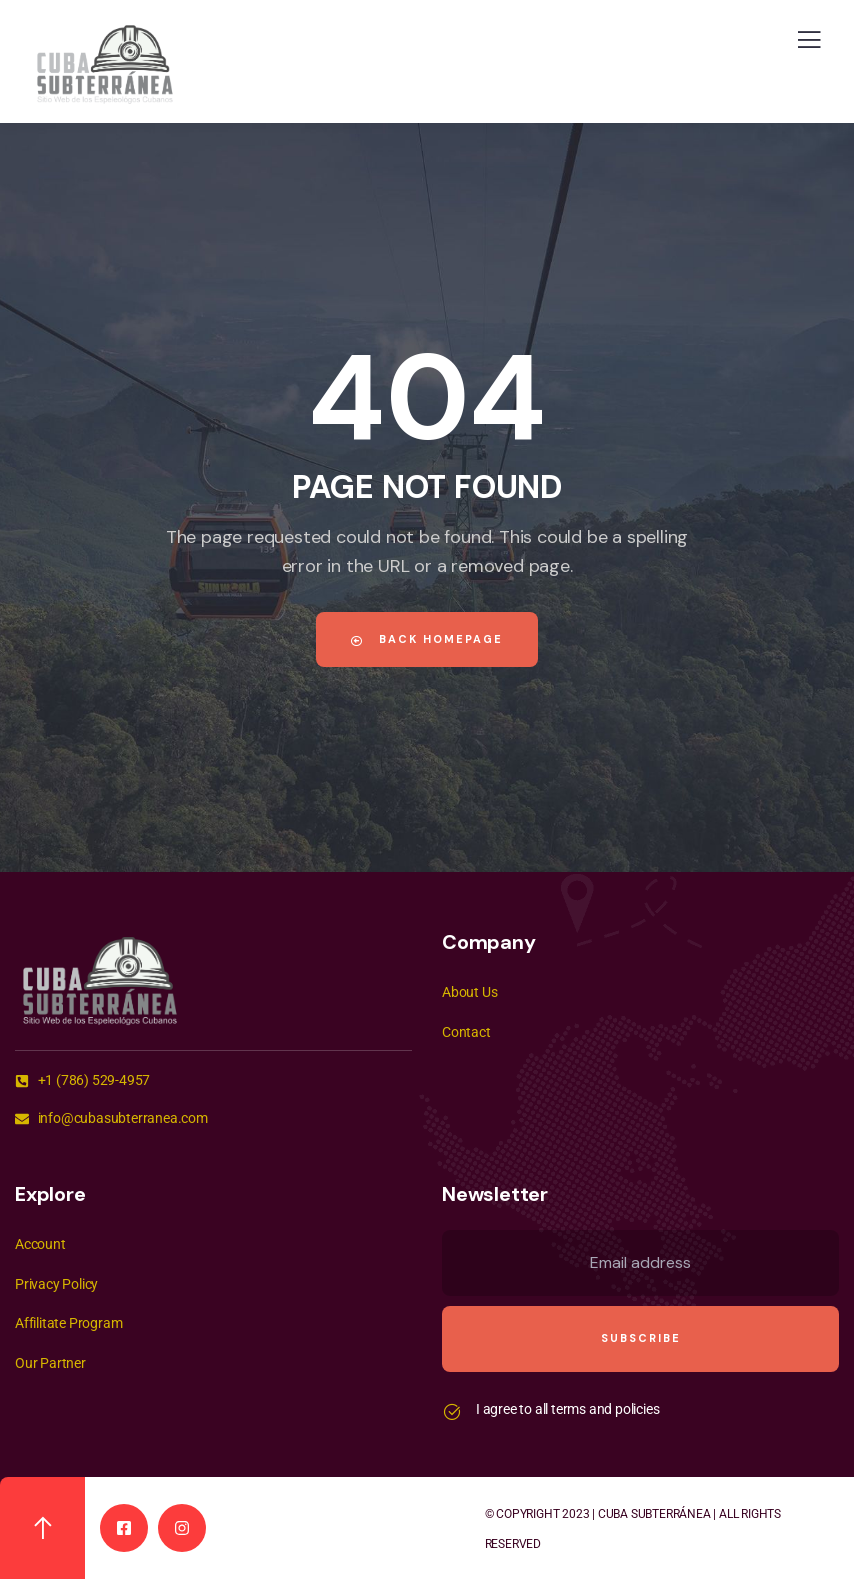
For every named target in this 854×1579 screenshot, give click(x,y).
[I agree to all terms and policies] (452, 1412)
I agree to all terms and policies (567, 1409)
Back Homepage (427, 639)
